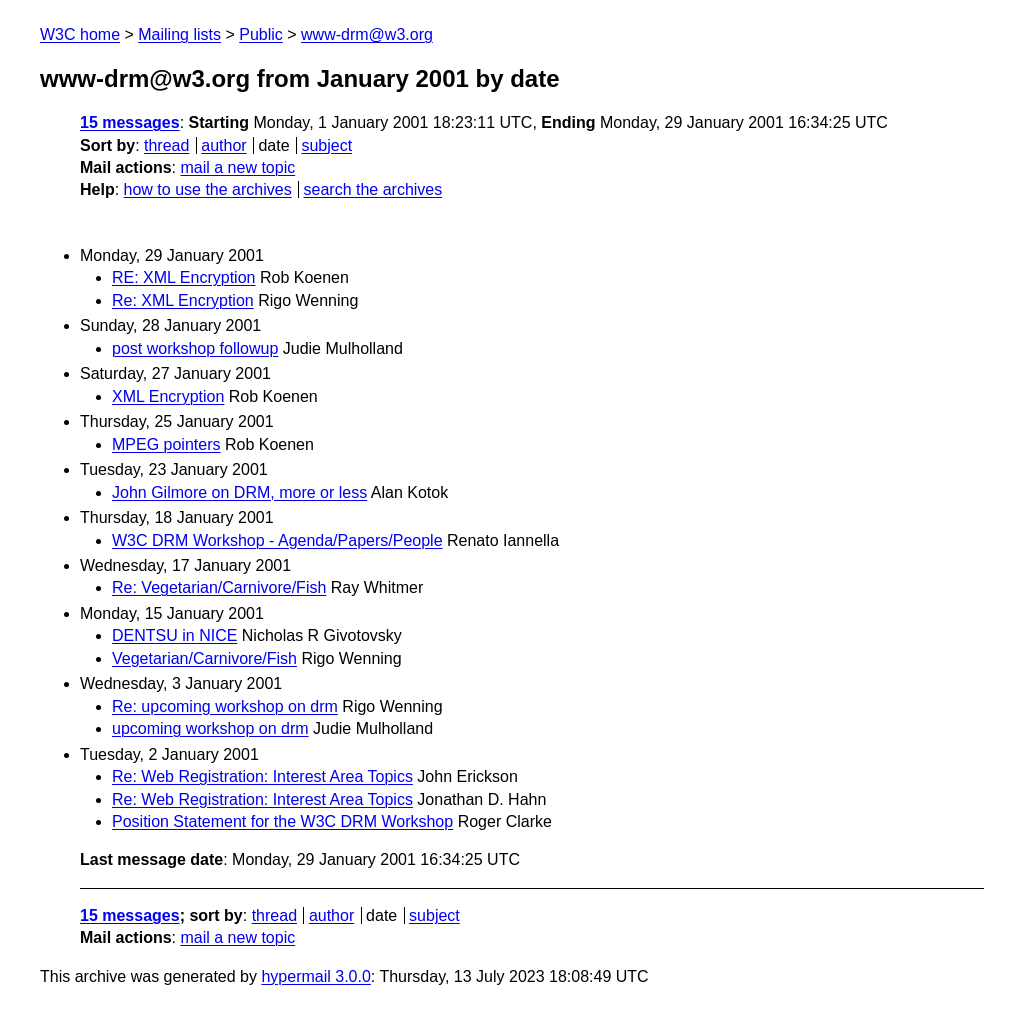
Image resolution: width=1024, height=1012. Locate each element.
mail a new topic (237, 167)
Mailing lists (179, 34)
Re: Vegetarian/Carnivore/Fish (219, 587)
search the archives (373, 189)
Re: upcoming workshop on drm (225, 706)
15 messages (130, 122)
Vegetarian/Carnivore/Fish (204, 658)
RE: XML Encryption (183, 277)
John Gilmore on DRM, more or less (239, 492)
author (223, 145)
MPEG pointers (166, 444)
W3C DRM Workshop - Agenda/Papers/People (277, 540)
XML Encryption (168, 396)
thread (166, 145)
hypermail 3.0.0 (315, 976)
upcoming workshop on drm (210, 728)
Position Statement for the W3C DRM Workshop (282, 821)
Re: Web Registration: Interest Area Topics (262, 776)
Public (261, 34)
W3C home (80, 34)
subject (326, 145)
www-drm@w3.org (367, 34)
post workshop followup (195, 348)
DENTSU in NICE (174, 635)
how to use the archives (208, 189)
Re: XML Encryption (183, 300)
